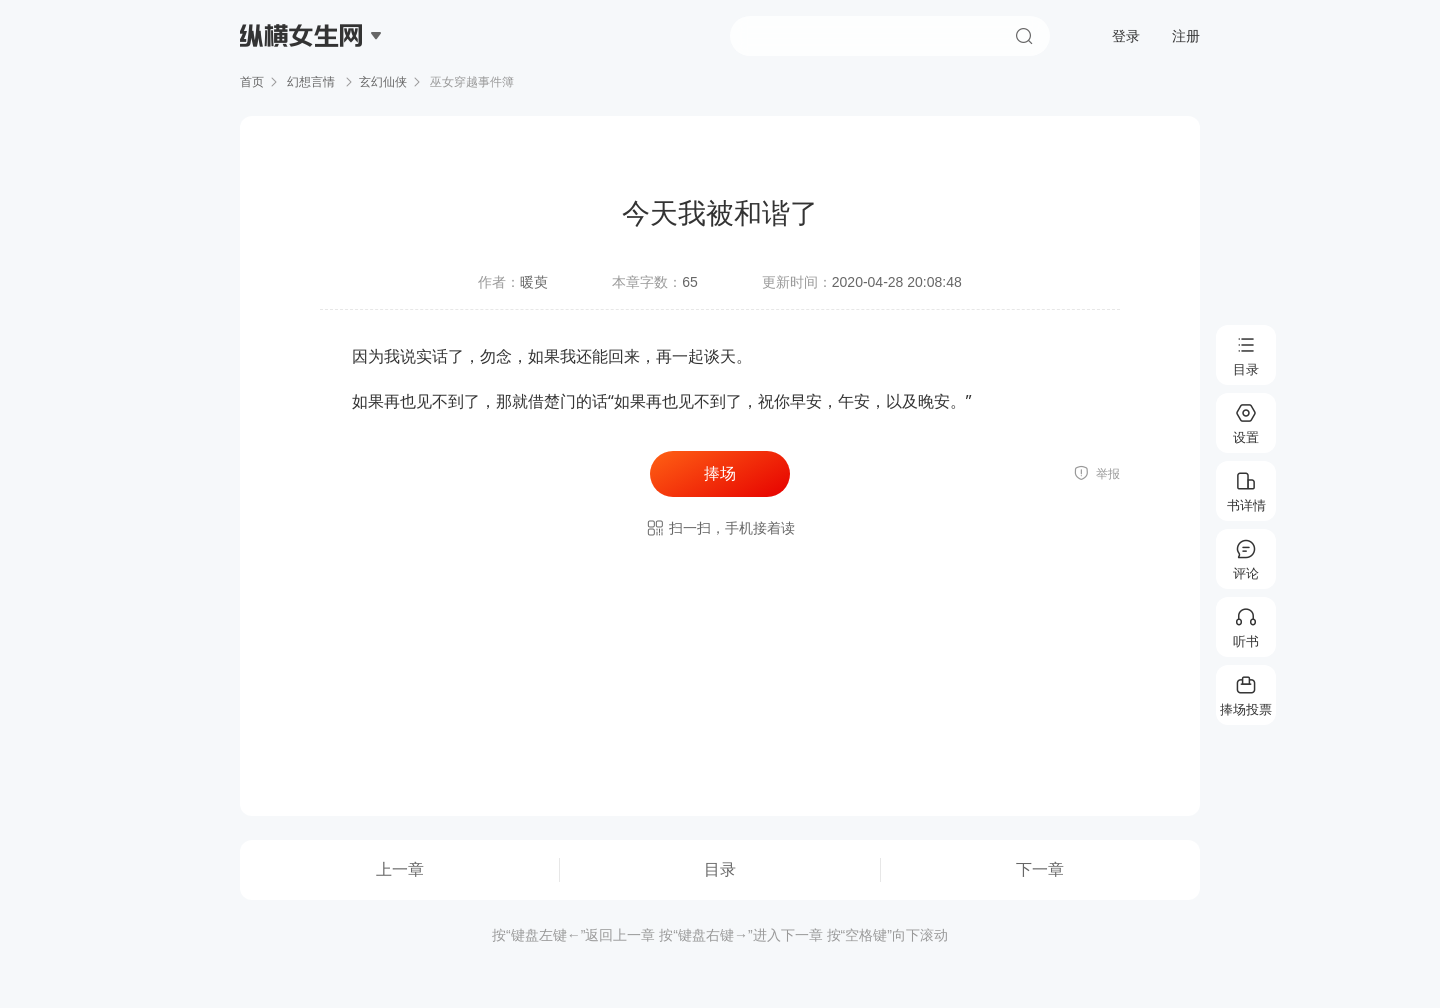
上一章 (400, 869)
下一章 (1040, 869)
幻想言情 (311, 82)
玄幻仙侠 (383, 82)
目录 (720, 869)
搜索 (1024, 36)
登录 (1126, 36)
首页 (252, 82)
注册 (1186, 36)
